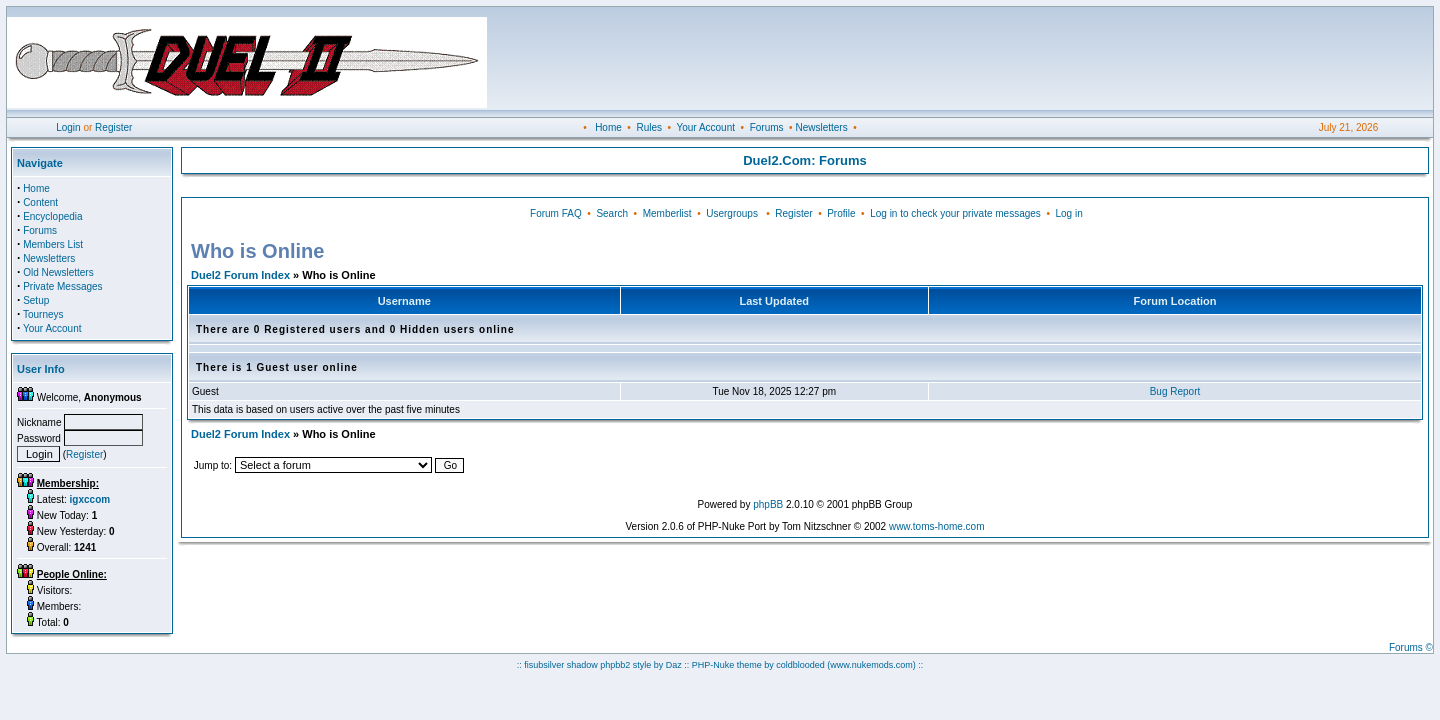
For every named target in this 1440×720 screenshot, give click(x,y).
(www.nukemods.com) (871, 665)
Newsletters (821, 127)
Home (608, 127)
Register (113, 127)
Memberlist (667, 213)
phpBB (768, 504)
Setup (36, 300)
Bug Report (1175, 391)
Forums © (1411, 647)
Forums (767, 127)
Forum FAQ (556, 213)
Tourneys (43, 314)
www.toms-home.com (937, 526)
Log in (1068, 213)
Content (40, 202)
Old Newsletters (58, 272)
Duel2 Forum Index (240, 275)
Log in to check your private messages (955, 213)
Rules (649, 127)
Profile (841, 213)
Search (612, 213)
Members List (53, 244)
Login (68, 127)
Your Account (705, 127)
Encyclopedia (52, 216)
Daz (674, 665)
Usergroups (732, 213)
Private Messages (62, 286)
